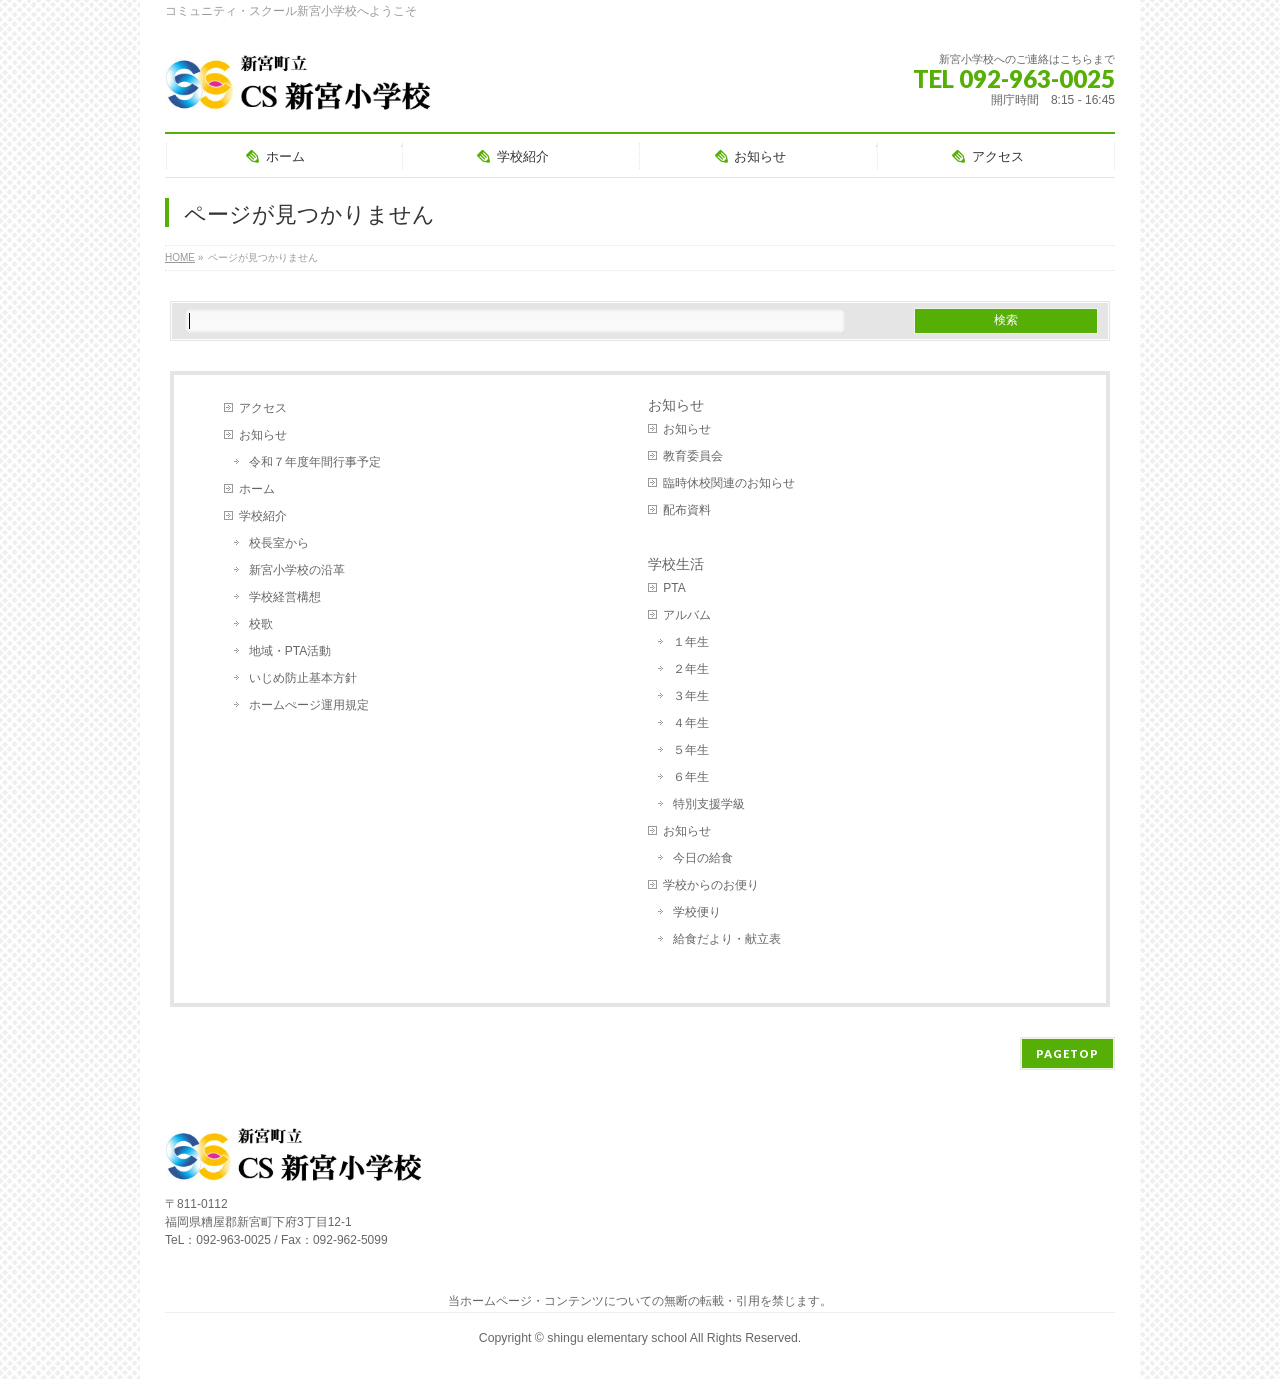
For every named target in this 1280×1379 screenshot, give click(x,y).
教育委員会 (693, 456)
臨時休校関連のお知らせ (729, 483)
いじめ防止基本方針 (303, 678)
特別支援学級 (709, 804)
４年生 (691, 723)
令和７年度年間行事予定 (315, 462)
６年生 (691, 777)
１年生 (691, 642)
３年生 (691, 696)
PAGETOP (1067, 1053)
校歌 (261, 624)
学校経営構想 (285, 597)
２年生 (691, 669)
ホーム (257, 489)
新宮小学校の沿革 (297, 570)
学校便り (697, 912)
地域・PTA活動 (290, 651)
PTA (674, 588)
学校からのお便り (711, 885)
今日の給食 (703, 858)
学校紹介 (263, 516)
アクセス (263, 408)
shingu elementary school (618, 1338)
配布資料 (687, 510)
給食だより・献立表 (727, 939)
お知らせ (263, 435)
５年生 (691, 750)
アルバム (687, 615)
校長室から (279, 543)
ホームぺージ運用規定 (309, 705)
